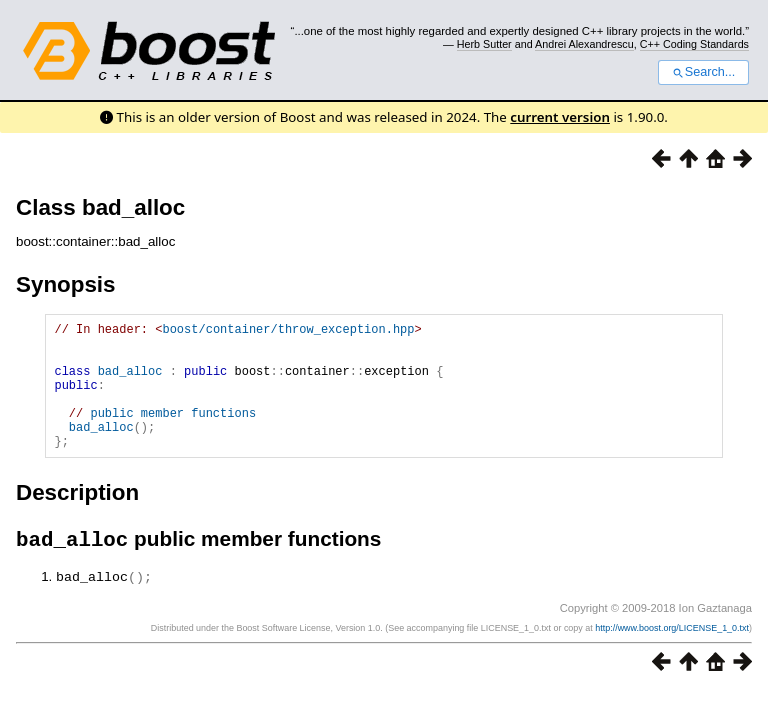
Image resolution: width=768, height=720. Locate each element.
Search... (703, 72)
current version (560, 117)
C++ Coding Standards (694, 44)
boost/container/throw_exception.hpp (288, 331)
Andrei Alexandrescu (584, 44)
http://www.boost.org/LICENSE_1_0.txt (672, 657)
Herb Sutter (484, 44)
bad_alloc (130, 382)
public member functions (173, 433)
